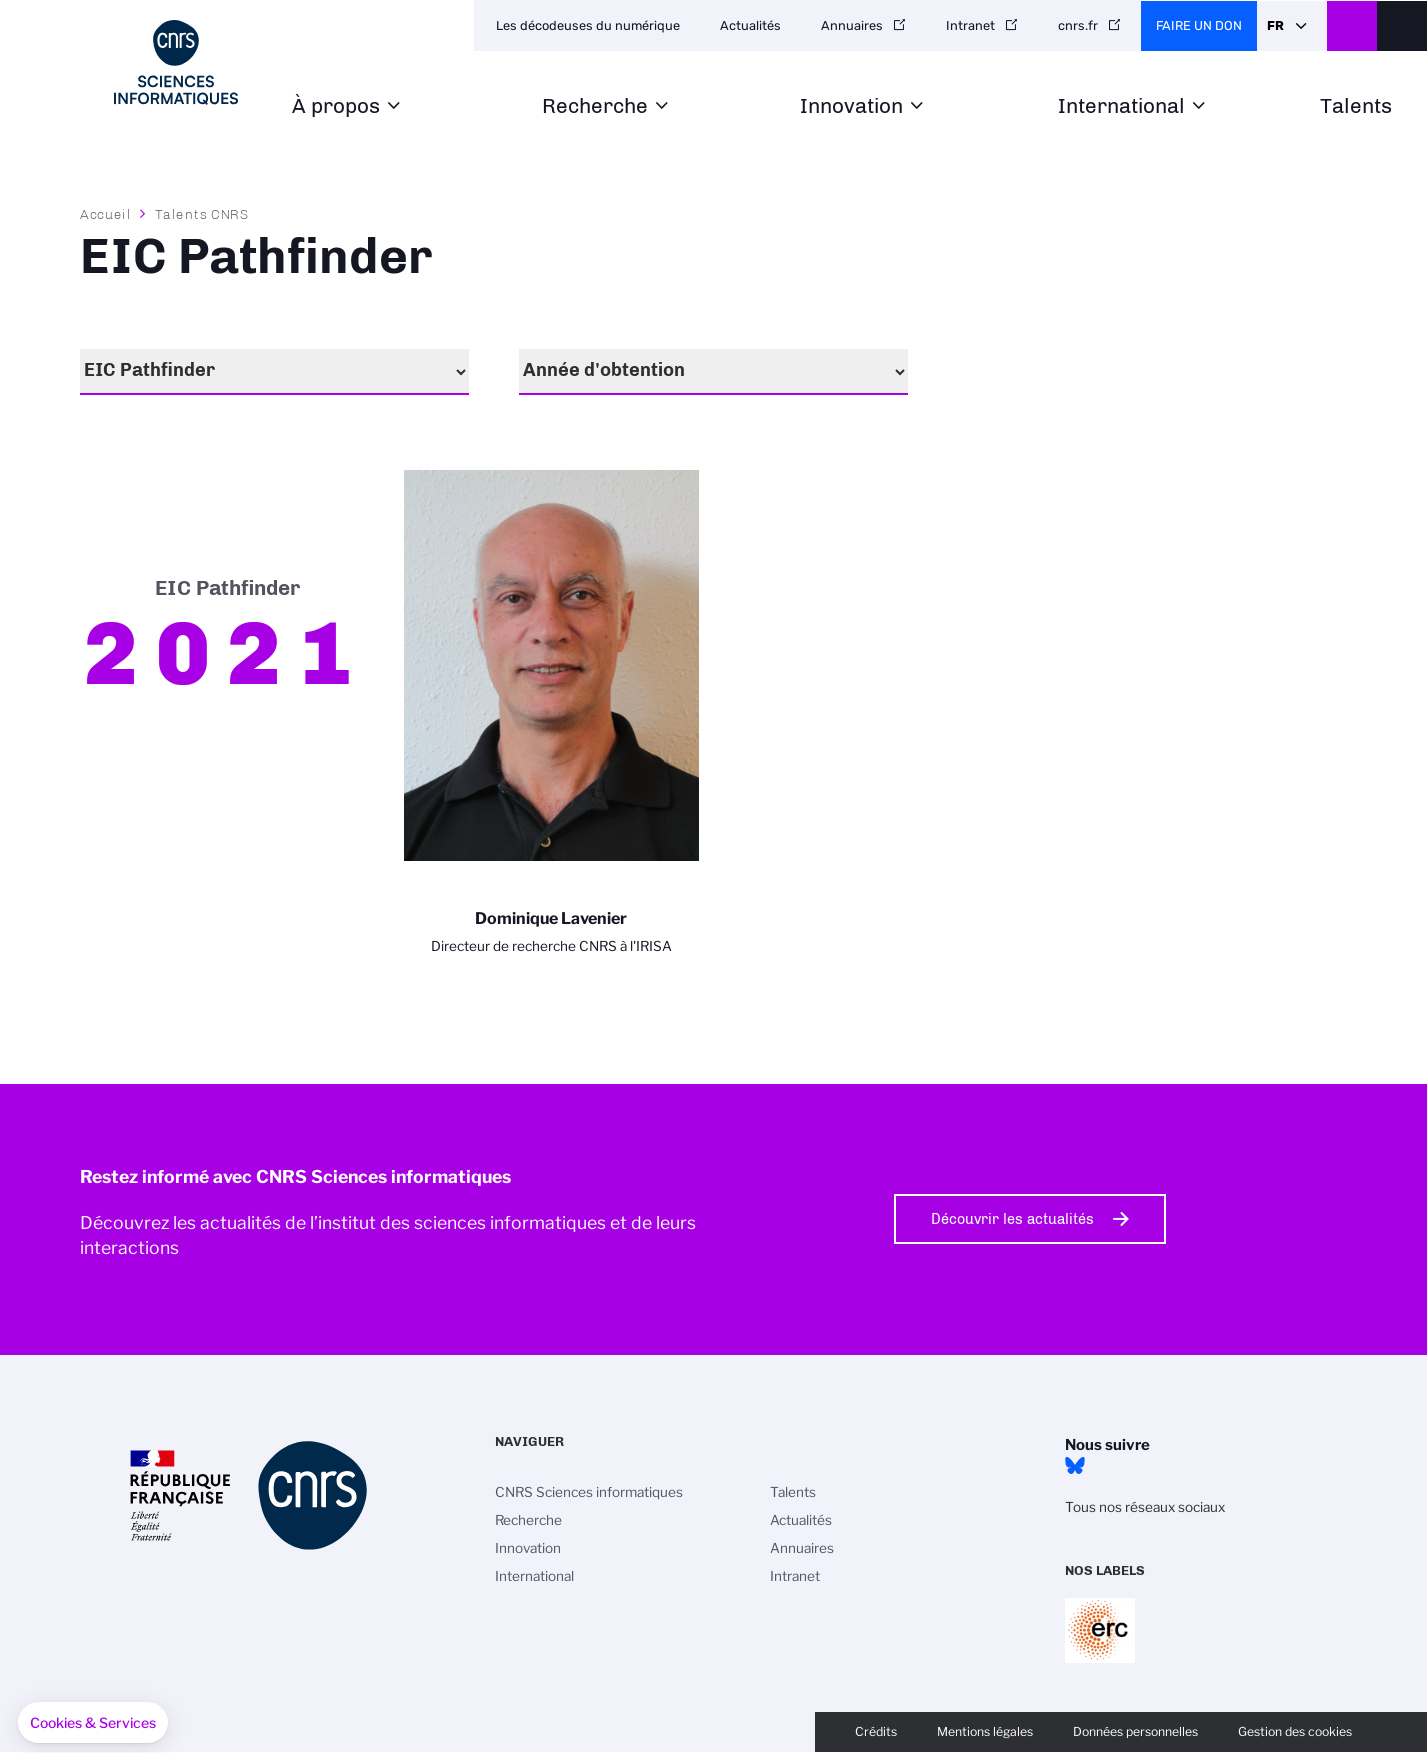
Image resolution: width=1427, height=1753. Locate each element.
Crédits (876, 1731)
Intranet (970, 25)
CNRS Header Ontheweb (1352, 26)
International (1121, 106)
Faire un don (1199, 25)
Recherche (595, 106)
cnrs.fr (1078, 25)
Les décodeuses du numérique (588, 25)
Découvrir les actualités (1012, 1219)
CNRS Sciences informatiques (589, 1492)
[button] (93, 1723)
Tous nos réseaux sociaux (1145, 1507)
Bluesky (1075, 1466)
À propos (336, 106)
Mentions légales (985, 1731)
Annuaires (852, 25)
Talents (1356, 106)
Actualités (750, 25)
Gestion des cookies (1295, 1731)
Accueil (106, 214)
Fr (1275, 25)
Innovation (851, 106)
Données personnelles (1135, 1731)
